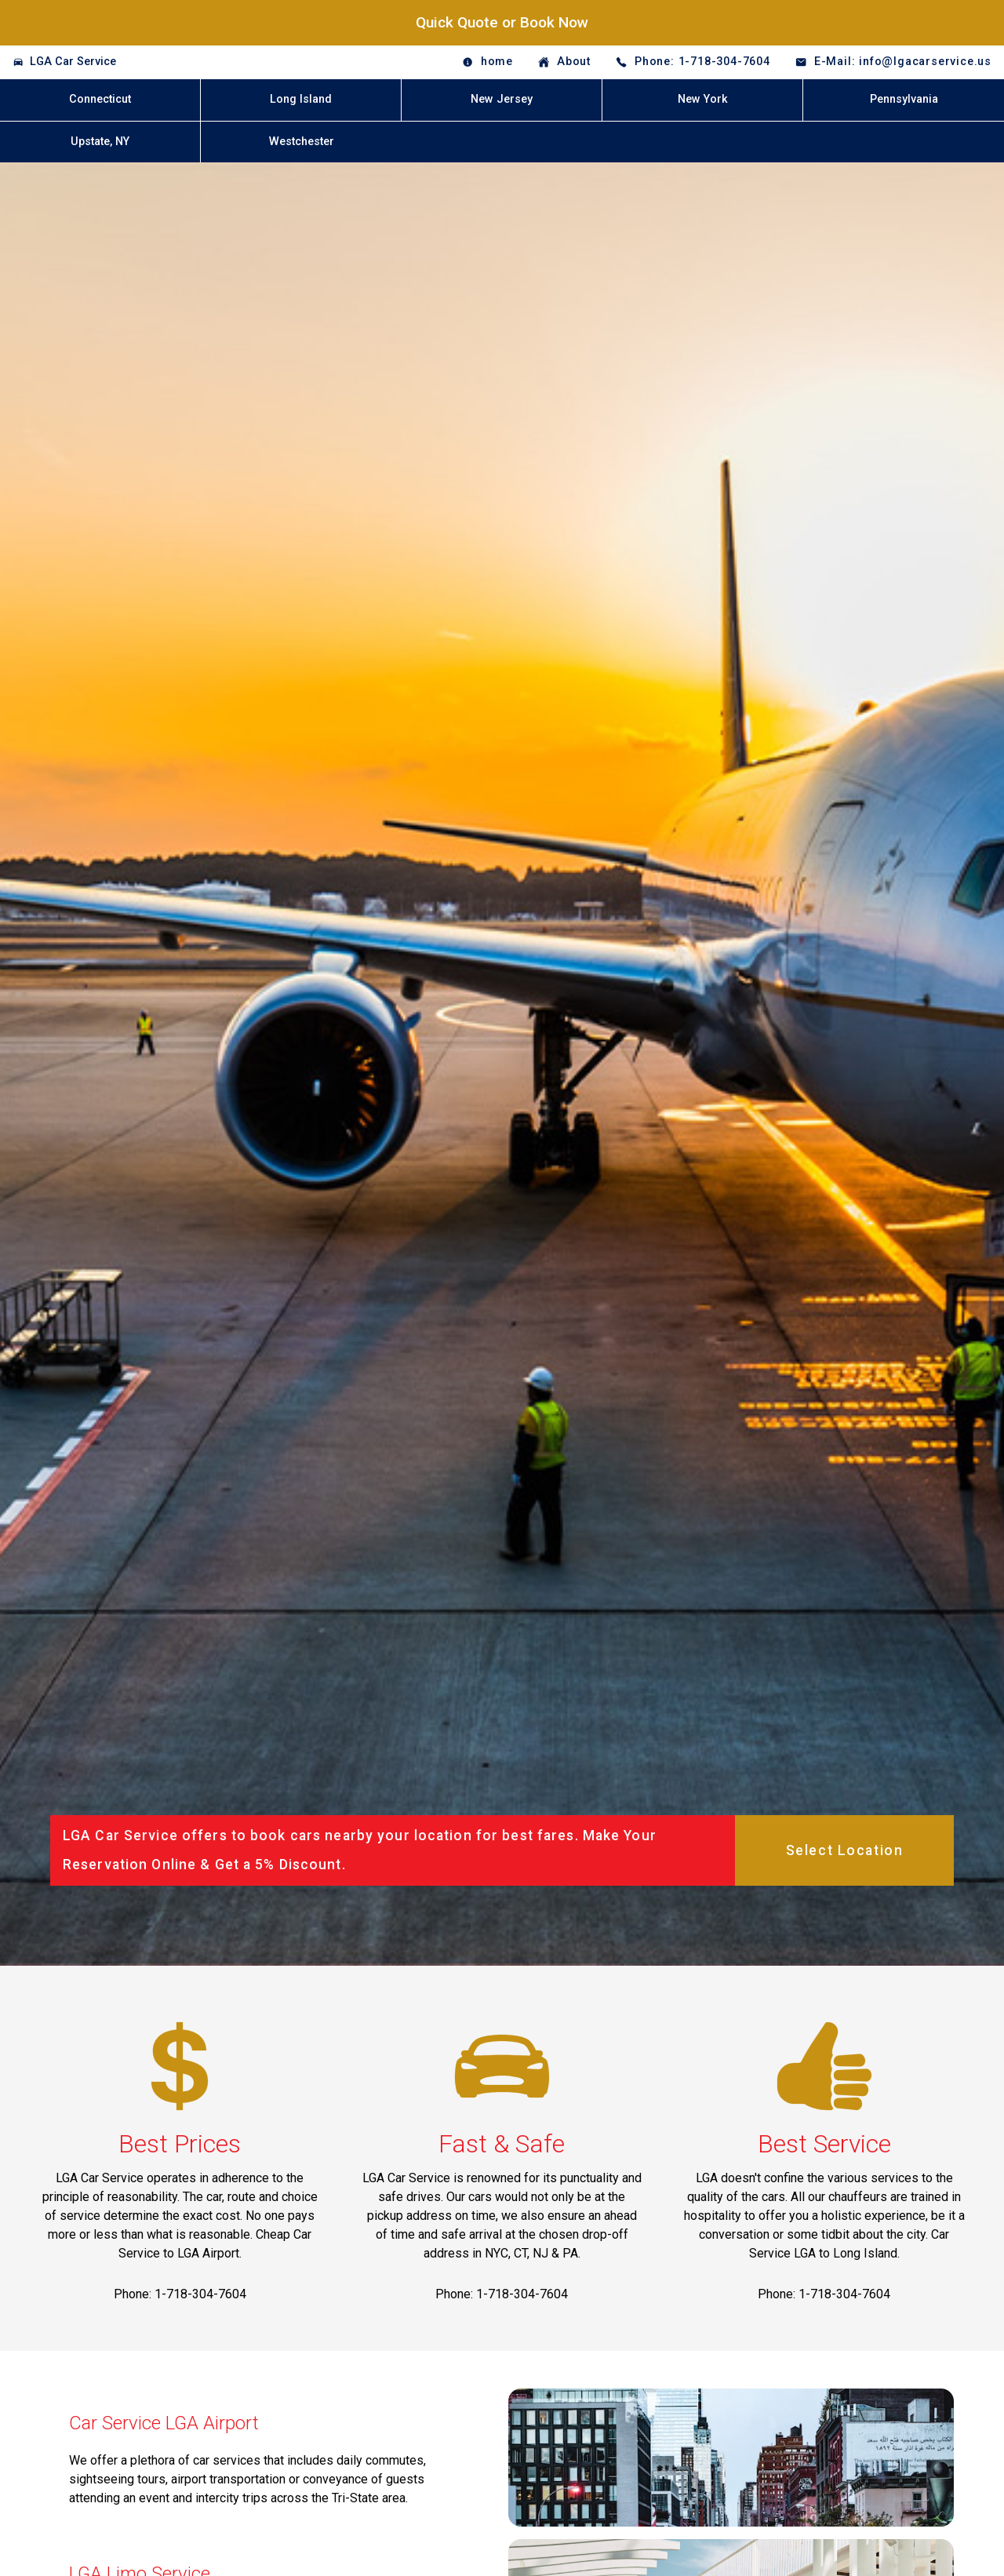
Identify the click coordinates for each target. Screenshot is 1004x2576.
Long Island (301, 99)
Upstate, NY (100, 141)
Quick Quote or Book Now (502, 22)
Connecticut (100, 99)
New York (703, 99)
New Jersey (502, 99)
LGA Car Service (73, 61)
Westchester (301, 141)
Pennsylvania (904, 99)
